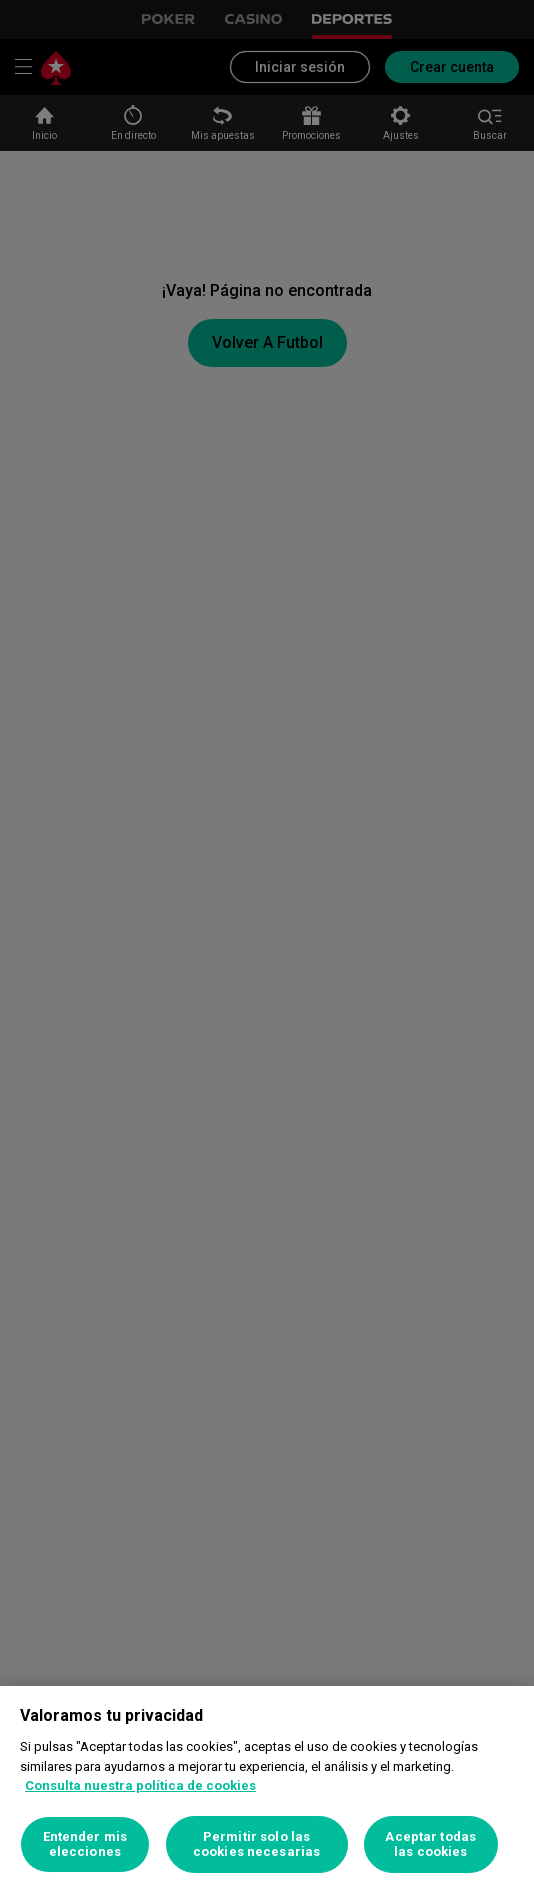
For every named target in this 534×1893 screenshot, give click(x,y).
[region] (267, 1789)
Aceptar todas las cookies (430, 1844)
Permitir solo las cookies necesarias (256, 1844)
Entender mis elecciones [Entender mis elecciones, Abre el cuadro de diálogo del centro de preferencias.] (85, 1844)
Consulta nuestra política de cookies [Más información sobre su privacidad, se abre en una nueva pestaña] (140, 1785)
